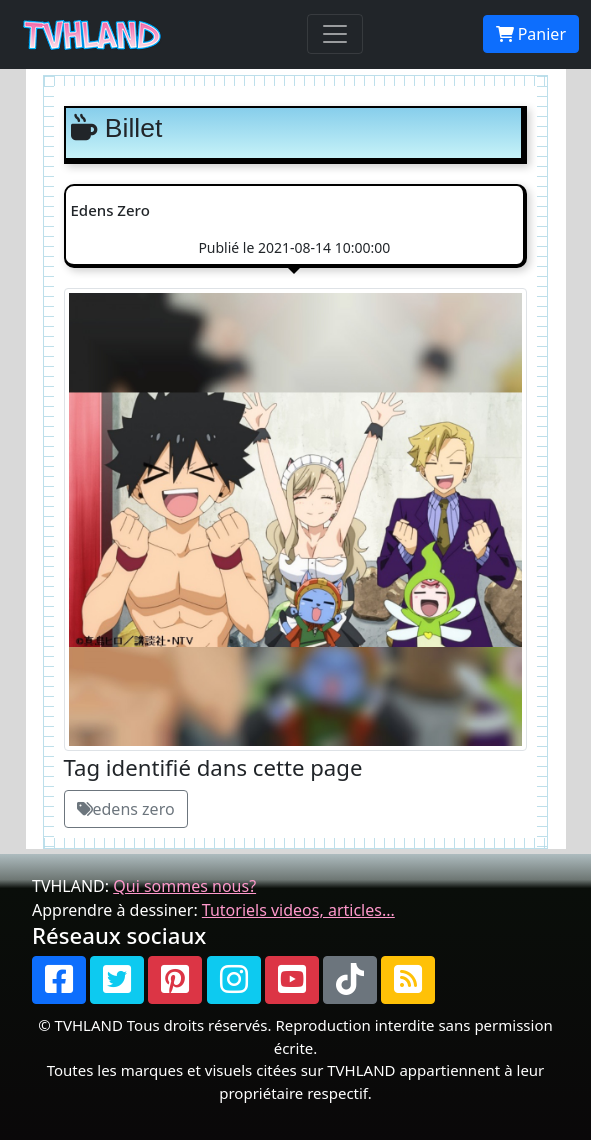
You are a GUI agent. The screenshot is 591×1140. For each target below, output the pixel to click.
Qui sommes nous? (184, 886)
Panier (531, 34)
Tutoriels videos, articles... (298, 910)
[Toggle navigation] (335, 34)
